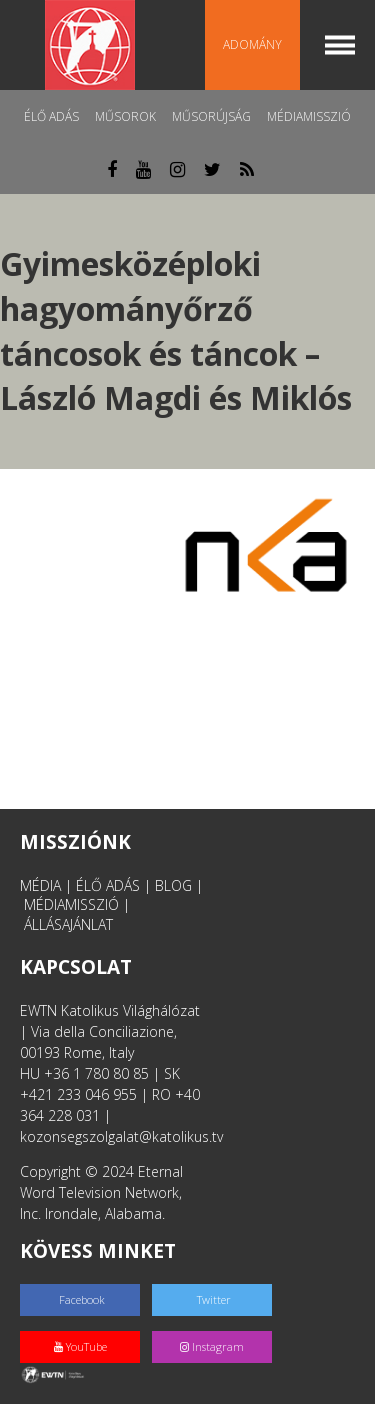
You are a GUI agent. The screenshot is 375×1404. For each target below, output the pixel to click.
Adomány (252, 44)
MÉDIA (40, 885)
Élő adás (51, 116)
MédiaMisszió (309, 116)
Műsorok (125, 116)
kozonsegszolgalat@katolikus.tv (121, 1136)
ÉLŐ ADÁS (108, 885)
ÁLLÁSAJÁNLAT (68, 924)
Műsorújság (211, 116)
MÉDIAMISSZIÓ (71, 904)
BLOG (173, 885)
